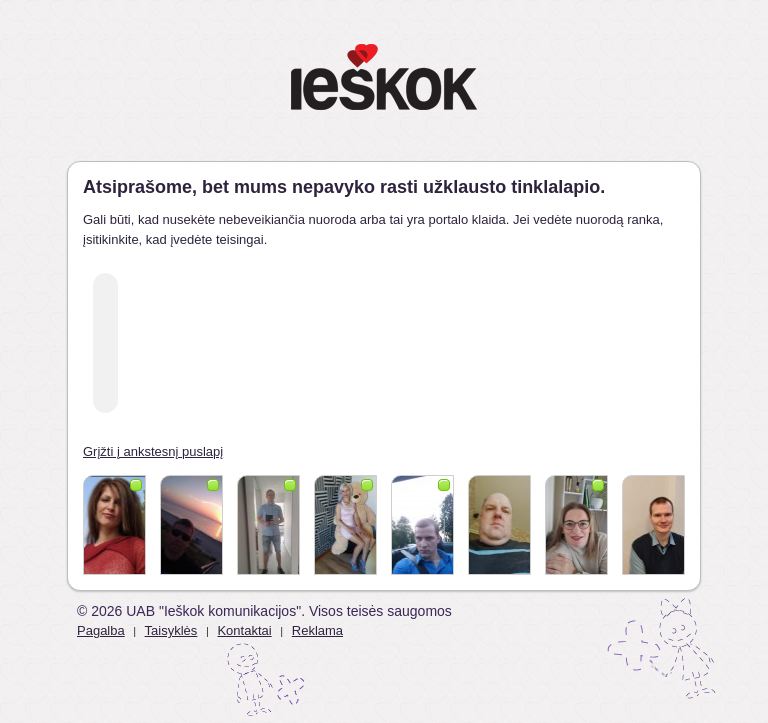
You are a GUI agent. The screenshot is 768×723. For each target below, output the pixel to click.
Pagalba (101, 630)
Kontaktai (244, 630)
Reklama (317, 630)
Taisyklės (171, 630)
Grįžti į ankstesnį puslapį (153, 451)
